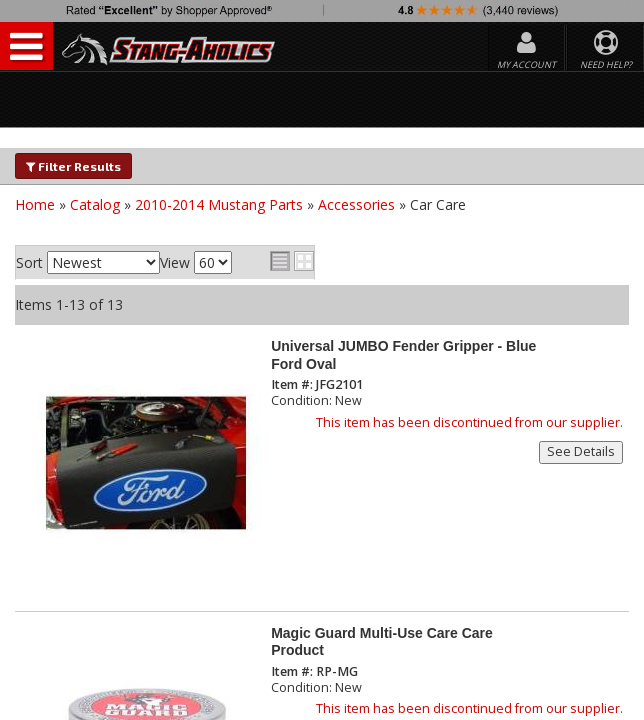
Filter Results (73, 166)
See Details (581, 451)
